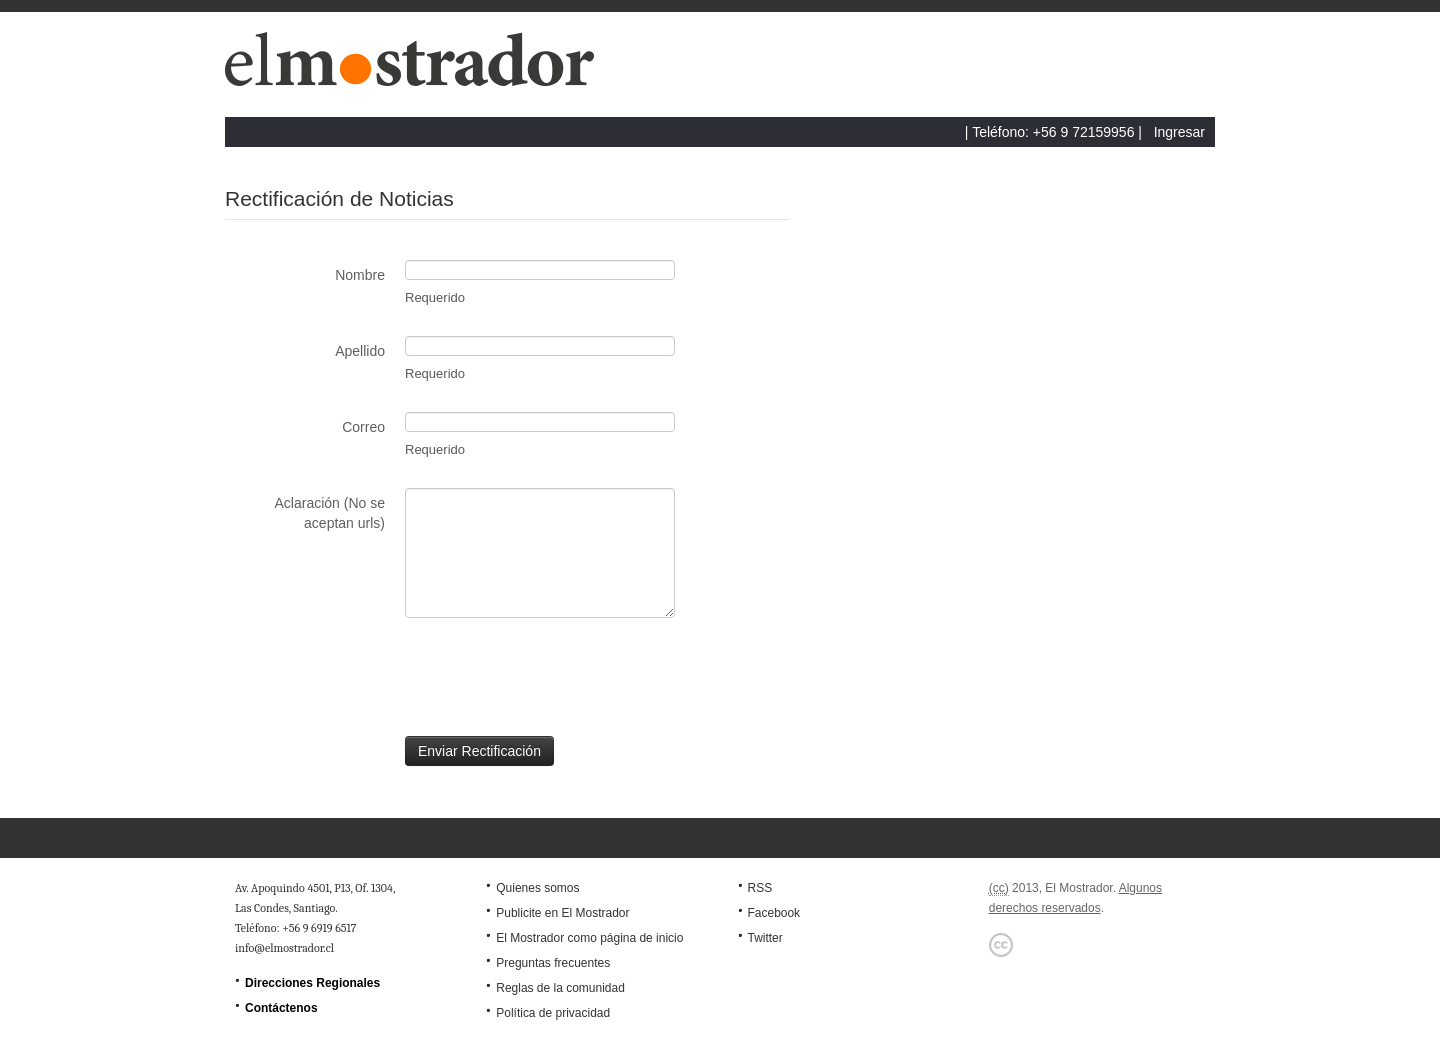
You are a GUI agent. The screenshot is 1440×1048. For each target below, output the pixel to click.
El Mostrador (418, 69)
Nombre (360, 275)
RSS (759, 888)
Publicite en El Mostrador (562, 913)
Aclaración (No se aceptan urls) (330, 513)
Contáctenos (281, 1008)
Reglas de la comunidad (560, 988)
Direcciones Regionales (312, 983)
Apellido (360, 351)
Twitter (764, 938)
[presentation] (377, 677)
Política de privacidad (553, 1013)
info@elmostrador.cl (284, 948)
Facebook (773, 913)
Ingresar (1179, 132)
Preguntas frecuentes (553, 963)
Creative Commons (1001, 945)
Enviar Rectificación (479, 751)
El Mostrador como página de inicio (589, 938)
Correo (363, 427)
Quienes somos (537, 888)
